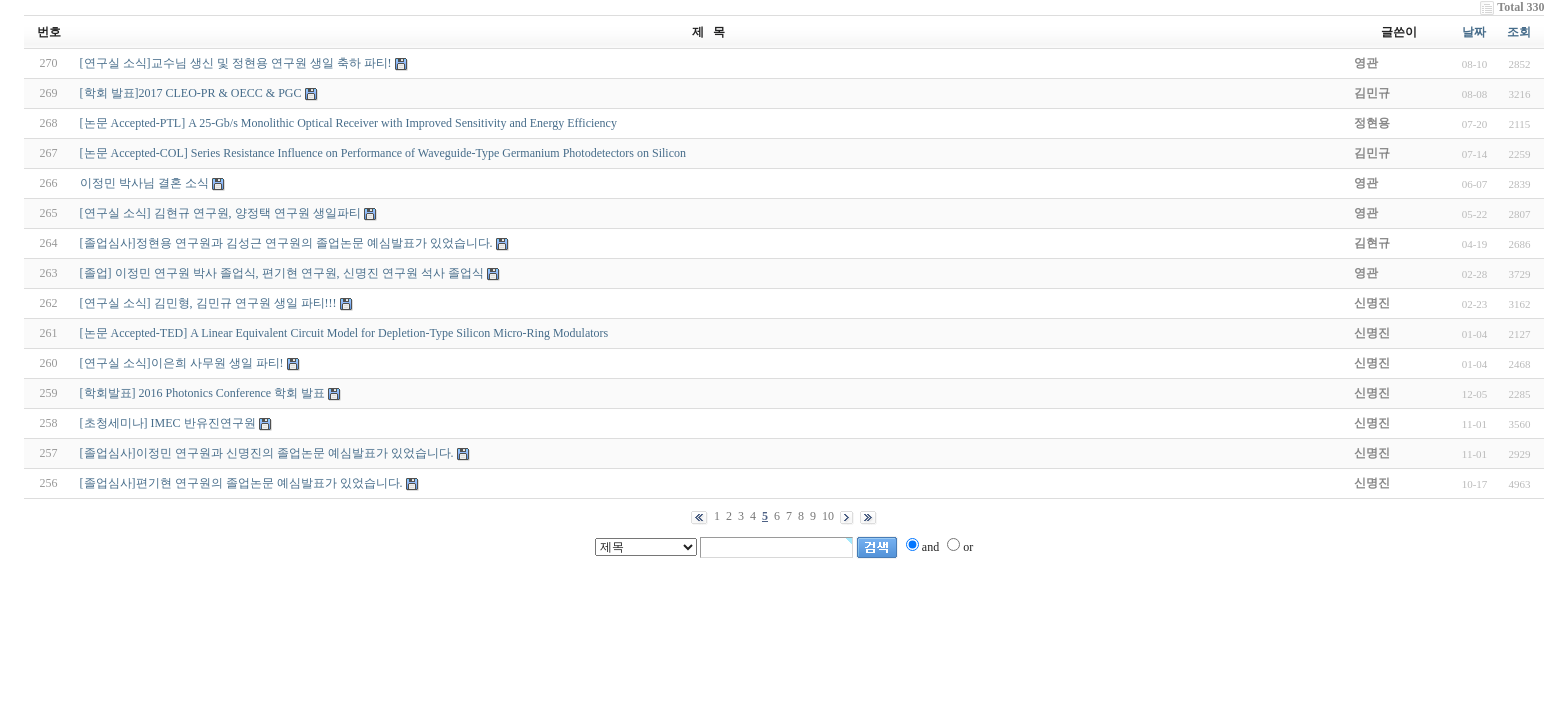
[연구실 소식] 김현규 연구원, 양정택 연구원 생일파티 (220, 213)
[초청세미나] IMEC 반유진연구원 (168, 423)
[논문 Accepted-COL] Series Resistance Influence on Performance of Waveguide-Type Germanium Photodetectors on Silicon (383, 153)
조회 (1519, 32)
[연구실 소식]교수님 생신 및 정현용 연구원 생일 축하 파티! (236, 63)
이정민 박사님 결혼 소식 (144, 183)
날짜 (1474, 32)
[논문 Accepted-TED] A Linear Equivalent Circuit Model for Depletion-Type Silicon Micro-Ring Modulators (344, 333)
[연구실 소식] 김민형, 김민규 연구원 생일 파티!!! (208, 303)
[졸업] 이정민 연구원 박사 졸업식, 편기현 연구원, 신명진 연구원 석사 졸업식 (282, 273)
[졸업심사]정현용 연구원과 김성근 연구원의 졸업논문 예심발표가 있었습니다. (286, 243)
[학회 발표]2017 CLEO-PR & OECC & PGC (191, 93)
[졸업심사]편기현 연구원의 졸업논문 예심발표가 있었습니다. (241, 483)
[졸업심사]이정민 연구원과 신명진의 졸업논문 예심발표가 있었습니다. (267, 453)
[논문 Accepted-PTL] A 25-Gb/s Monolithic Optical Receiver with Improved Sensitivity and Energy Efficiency (348, 123)
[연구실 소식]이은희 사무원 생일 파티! (182, 363)
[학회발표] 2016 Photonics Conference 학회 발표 (203, 393)
